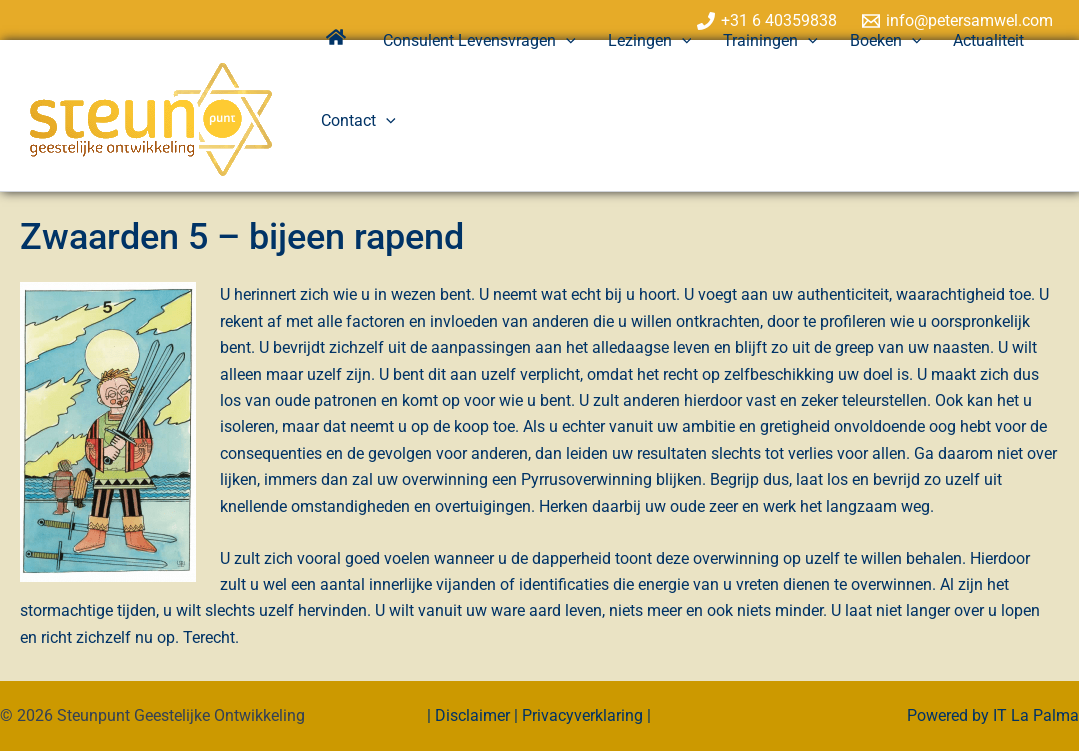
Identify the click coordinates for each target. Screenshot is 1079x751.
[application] (566, 41)
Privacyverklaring (582, 715)
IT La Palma (1036, 715)
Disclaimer (474, 715)
